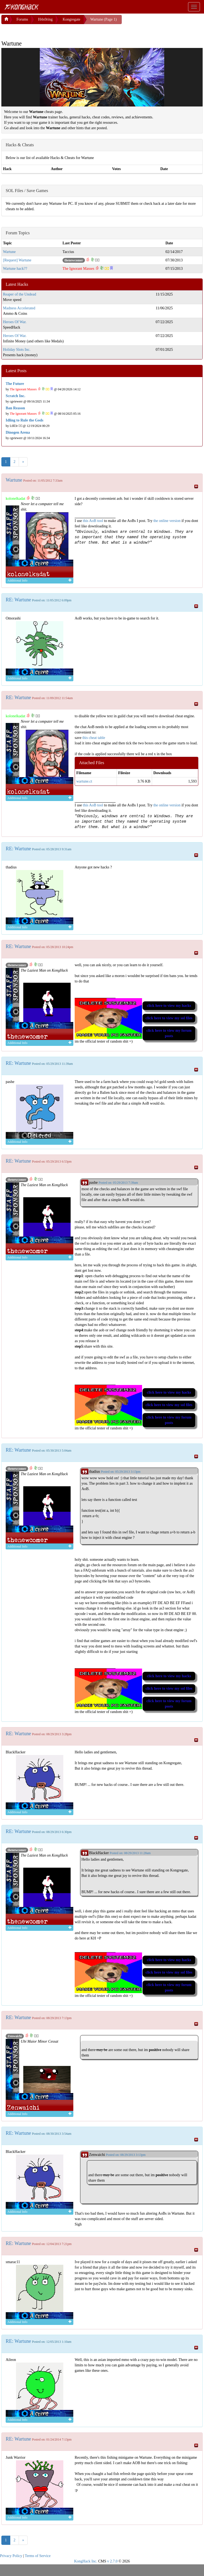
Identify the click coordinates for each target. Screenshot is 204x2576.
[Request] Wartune (17, 260)
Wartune (9, 252)
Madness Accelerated (19, 308)
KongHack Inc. (85, 2561)
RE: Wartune (18, 599)
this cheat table (93, 738)
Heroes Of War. (15, 322)
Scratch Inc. (15, 396)
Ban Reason (15, 408)
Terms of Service (38, 2556)
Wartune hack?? (15, 269)
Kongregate (71, 19)
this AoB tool (93, 521)
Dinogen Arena (18, 432)
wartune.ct (84, 781)
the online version (167, 521)
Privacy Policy (11, 2556)
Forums (22, 19)
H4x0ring (45, 19)
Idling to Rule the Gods (24, 420)
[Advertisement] (44, 31)
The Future (15, 384)
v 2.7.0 (112, 2561)
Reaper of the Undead (19, 294)
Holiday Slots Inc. (17, 350)
